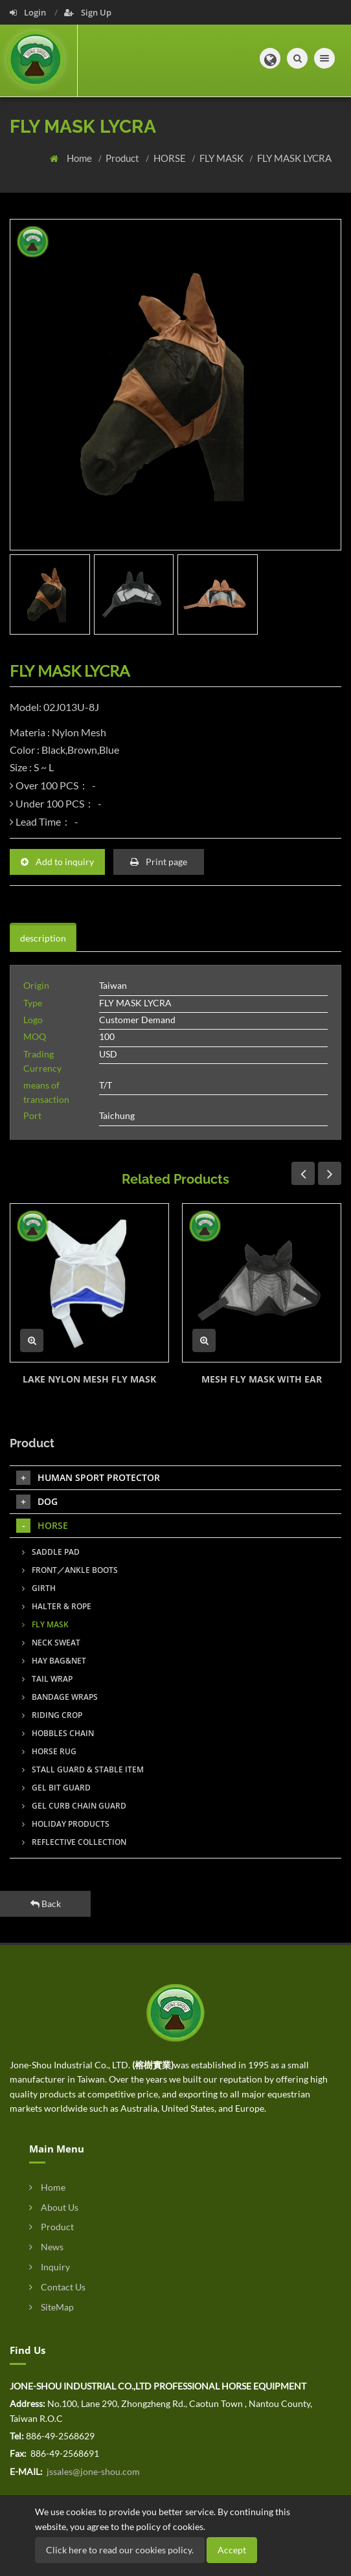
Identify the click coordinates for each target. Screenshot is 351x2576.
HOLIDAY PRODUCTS (65, 1823)
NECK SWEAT (51, 1642)
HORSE (170, 158)
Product (123, 158)
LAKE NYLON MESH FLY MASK (89, 1379)
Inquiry (49, 2266)
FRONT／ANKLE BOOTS (70, 1570)
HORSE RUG (49, 1751)
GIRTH (39, 1588)
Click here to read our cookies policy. (120, 2549)
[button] (270, 58)
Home (80, 158)
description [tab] (43, 937)
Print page (158, 861)
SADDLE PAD (51, 1551)
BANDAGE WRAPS (60, 1696)
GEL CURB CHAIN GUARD (74, 1805)
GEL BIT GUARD (56, 1787)
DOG (37, 1502)
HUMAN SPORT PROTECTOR (88, 1478)
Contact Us (57, 2286)
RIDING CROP (52, 1715)
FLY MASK (222, 158)
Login (29, 12)
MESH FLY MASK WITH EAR (261, 1379)
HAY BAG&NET (54, 1660)
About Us (53, 2207)
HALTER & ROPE (56, 1606)
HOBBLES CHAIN (58, 1733)
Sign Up (87, 12)
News (46, 2246)
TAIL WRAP (47, 1678)
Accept (232, 2549)
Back (45, 1903)
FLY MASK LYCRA (294, 158)
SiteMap (51, 2306)
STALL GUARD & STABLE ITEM (83, 1769)
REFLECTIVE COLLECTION (74, 1841)
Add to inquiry (57, 861)
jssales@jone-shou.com (92, 2471)
